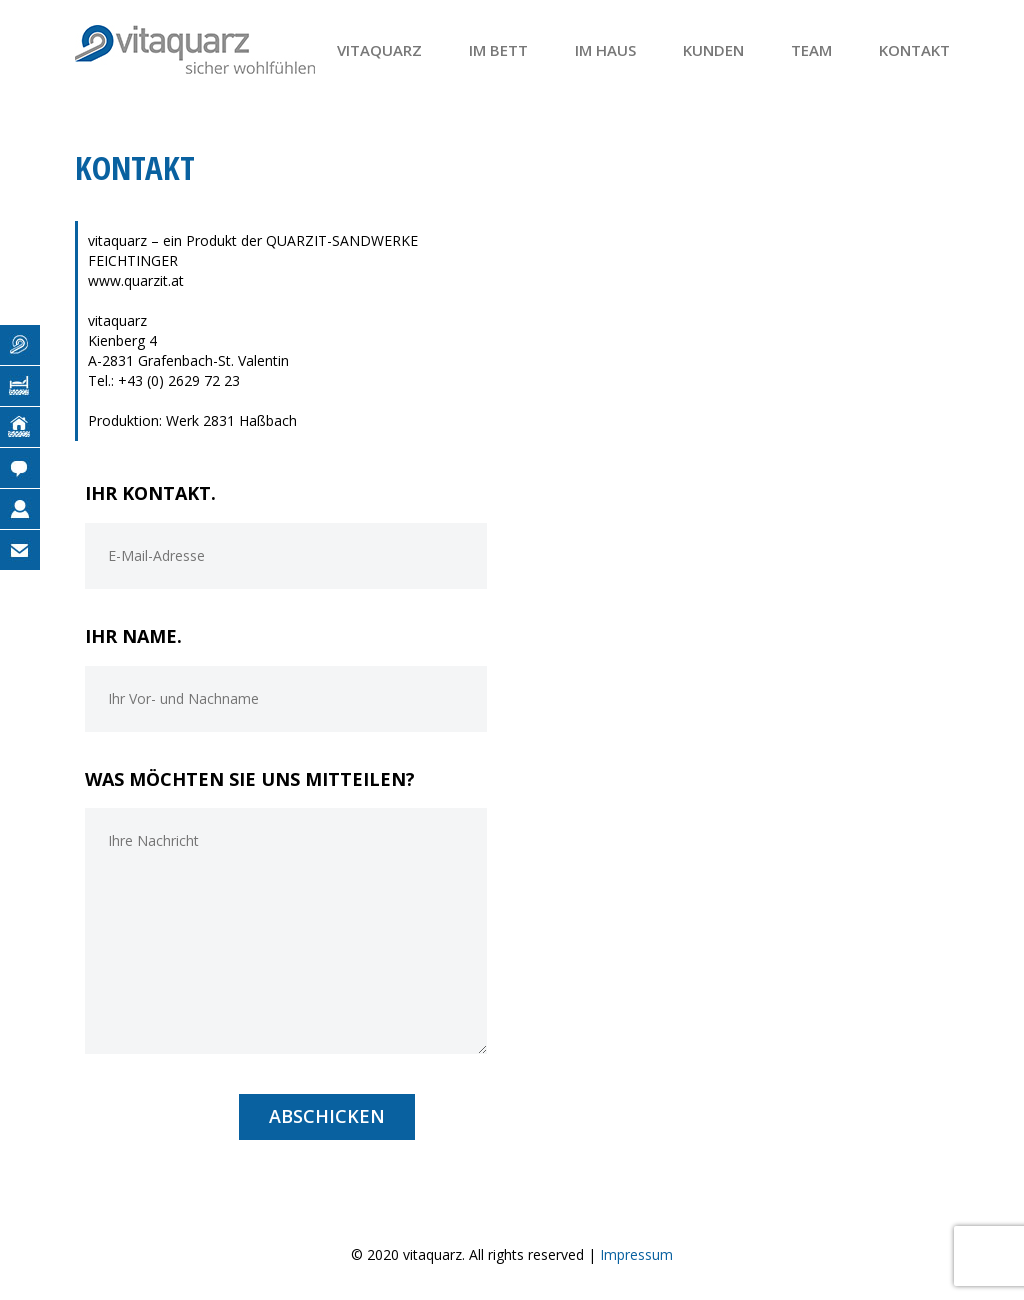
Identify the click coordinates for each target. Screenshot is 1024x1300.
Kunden (713, 50)
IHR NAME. (133, 636)
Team (811, 50)
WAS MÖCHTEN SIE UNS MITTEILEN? (250, 779)
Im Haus (605, 50)
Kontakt (914, 50)
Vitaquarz (379, 50)
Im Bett (498, 50)
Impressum (636, 1254)
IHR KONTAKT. (150, 493)
